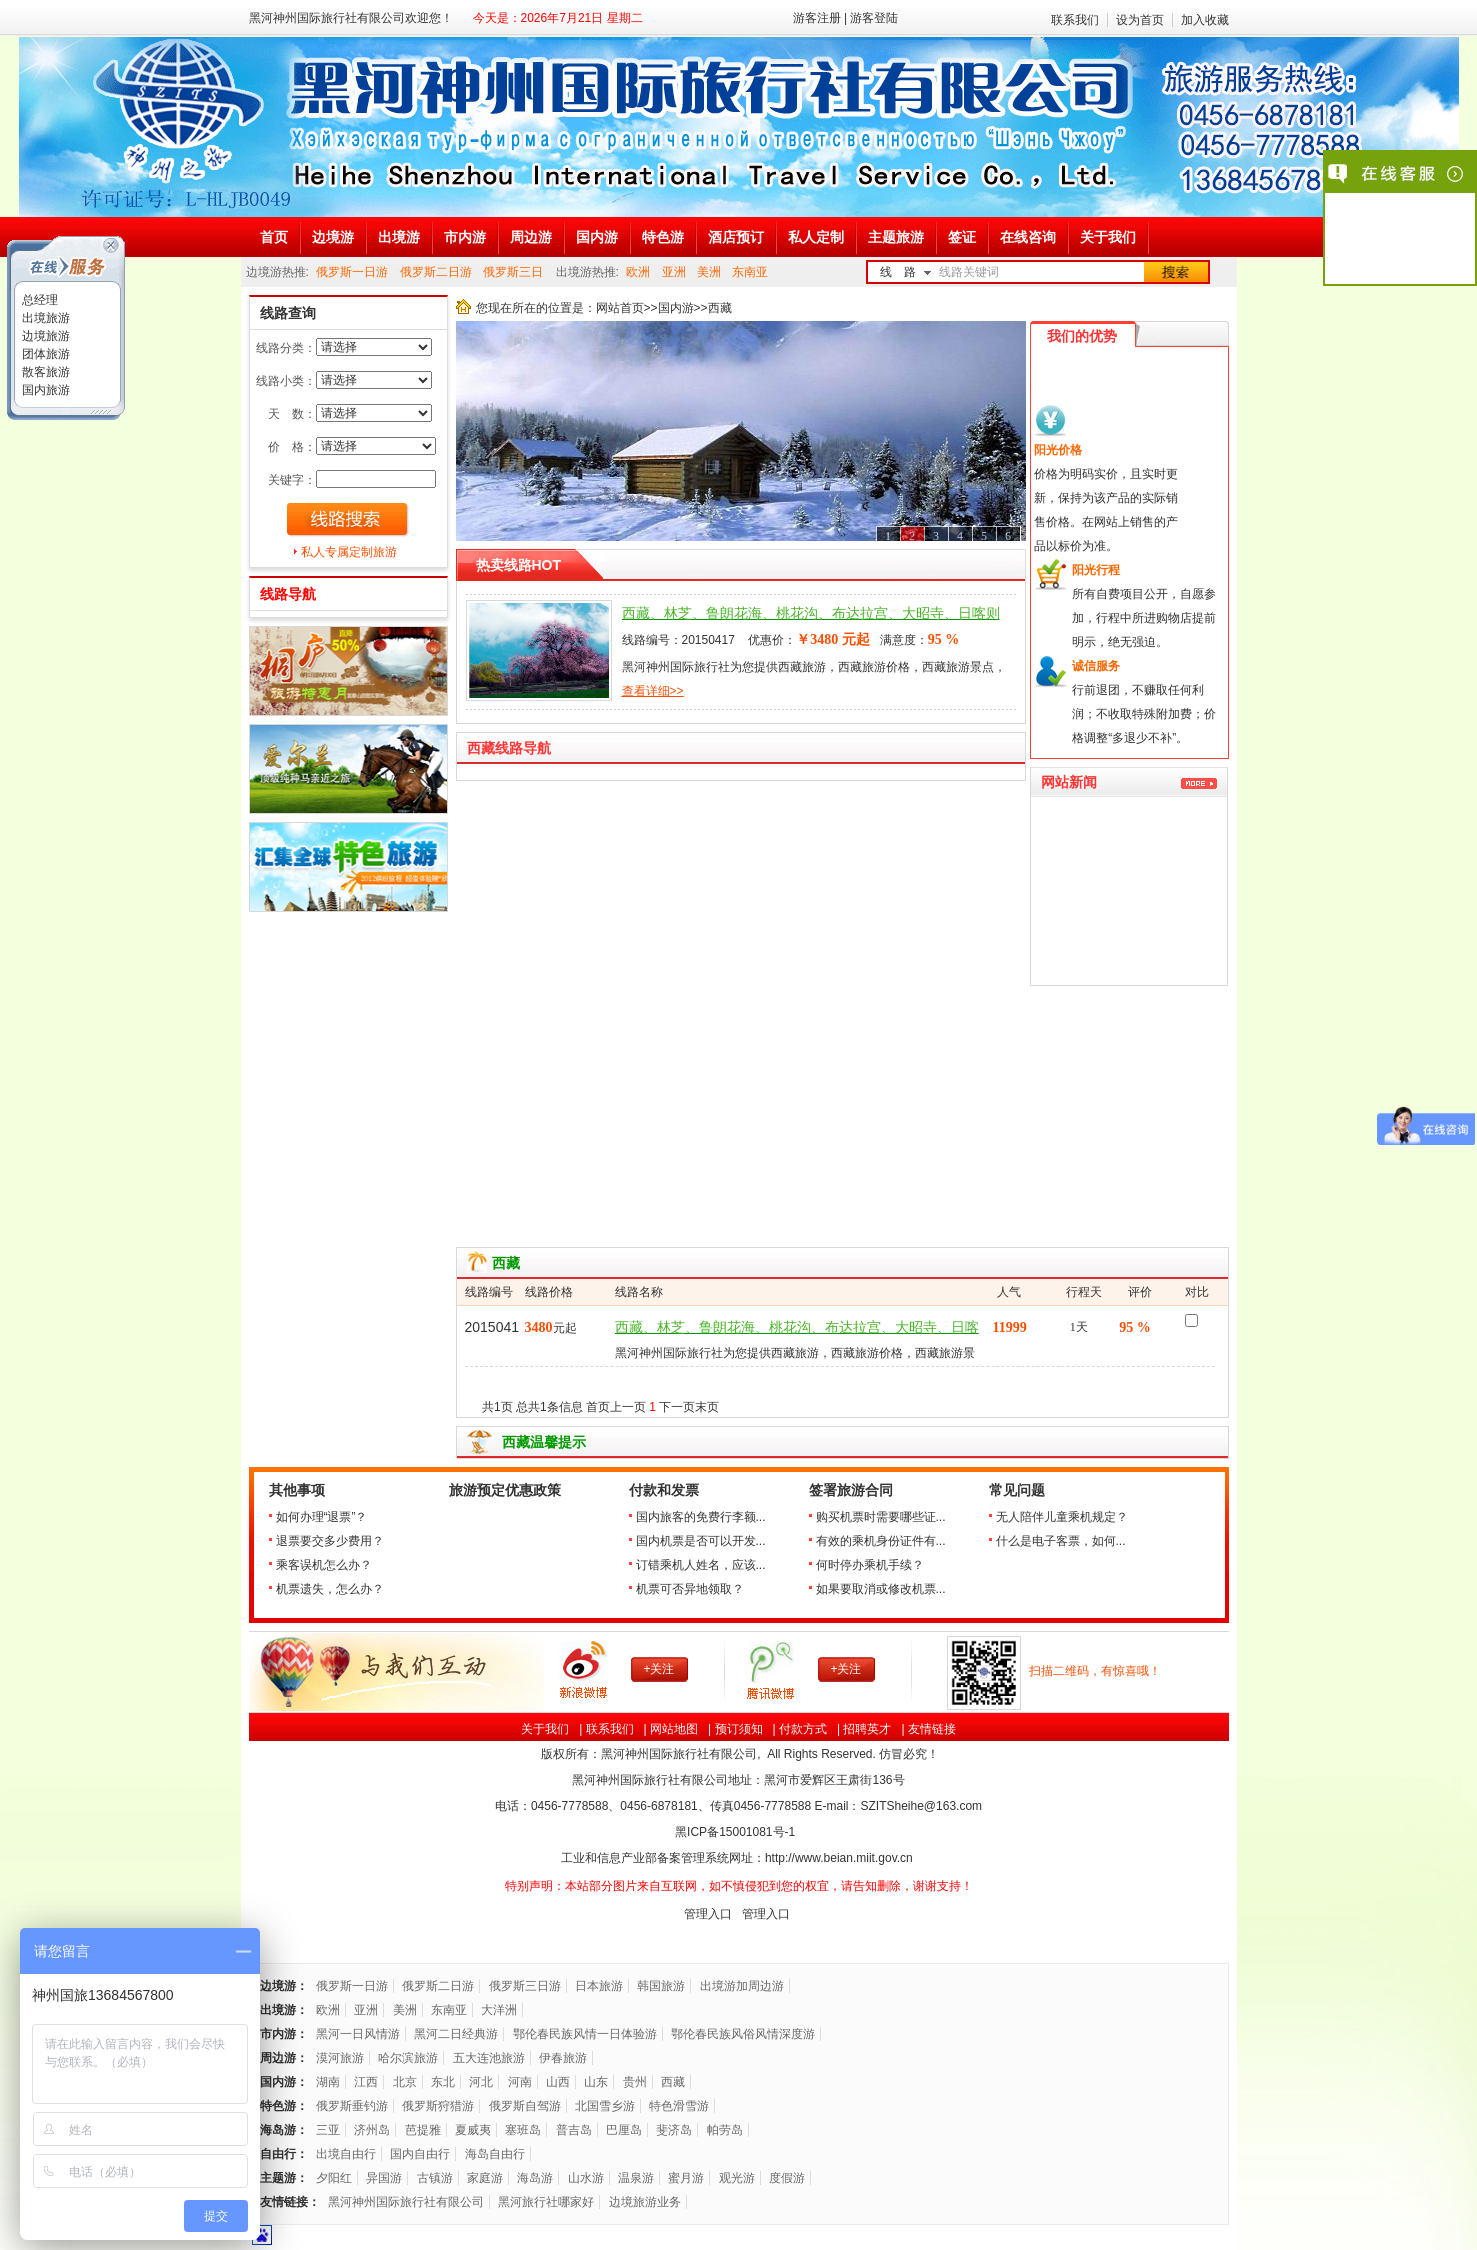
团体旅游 (44, 354)
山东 (596, 2082)
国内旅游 (44, 390)
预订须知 (739, 1729)
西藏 (673, 2082)
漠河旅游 (340, 2058)
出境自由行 (346, 2154)
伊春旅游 (563, 2058)
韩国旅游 (661, 1986)
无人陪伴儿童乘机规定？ (1062, 1517)
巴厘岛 (624, 2130)
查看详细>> (653, 691)
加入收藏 (1205, 20)
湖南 (328, 2082)
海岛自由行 (495, 2154)
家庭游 (485, 2178)
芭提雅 (423, 2130)
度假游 (787, 2178)
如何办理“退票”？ (322, 1517)
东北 (443, 2082)
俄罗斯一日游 (352, 272)
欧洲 (638, 272)
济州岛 (372, 2130)
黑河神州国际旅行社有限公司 (406, 2202)
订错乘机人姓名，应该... (701, 1565)
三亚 (328, 2130)
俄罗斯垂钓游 (352, 2106)
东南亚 (750, 272)
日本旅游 (599, 1986)
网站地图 (674, 1729)
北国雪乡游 (605, 2106)
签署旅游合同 (851, 1490)
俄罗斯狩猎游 (438, 2106)
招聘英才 (867, 1729)
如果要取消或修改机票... (881, 1589)
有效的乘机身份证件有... (881, 1541)
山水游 (586, 2178)
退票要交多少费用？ (330, 1541)
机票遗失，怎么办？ (330, 1589)
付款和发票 (664, 1490)
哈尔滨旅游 (408, 2058)
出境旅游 (44, 318)
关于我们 (545, 1729)
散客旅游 (44, 372)
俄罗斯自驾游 (525, 2106)
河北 (481, 2082)
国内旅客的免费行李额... (701, 1517)
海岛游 (535, 2178)
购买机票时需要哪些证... (881, 1517)
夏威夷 (473, 2130)
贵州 (635, 2082)
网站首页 (620, 308)
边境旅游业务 (645, 2202)
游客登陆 (874, 18)
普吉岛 (574, 2130)
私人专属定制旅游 (349, 552)
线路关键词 (969, 272)
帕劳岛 (725, 2130)
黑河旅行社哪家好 (546, 2202)
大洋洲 (499, 2010)
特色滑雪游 (679, 2106)
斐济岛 (674, 2130)
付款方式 (803, 1729)
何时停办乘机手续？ (870, 1565)
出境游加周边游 (742, 1986)
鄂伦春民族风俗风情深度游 (743, 2034)
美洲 (709, 272)
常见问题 (1017, 1490)
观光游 (737, 2178)
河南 (520, 2082)
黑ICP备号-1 (736, 1832)
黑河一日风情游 (358, 2034)
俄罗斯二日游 (436, 272)
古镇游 (435, 2178)
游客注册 (817, 18)
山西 (558, 2082)
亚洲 (674, 272)
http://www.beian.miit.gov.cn (839, 1858)
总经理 (38, 300)
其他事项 (297, 1490)
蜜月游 (686, 2178)
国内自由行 (420, 2154)
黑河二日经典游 (456, 2034)
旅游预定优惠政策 (505, 1490)
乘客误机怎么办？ (324, 1565)
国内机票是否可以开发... (701, 1541)
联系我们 (1075, 20)
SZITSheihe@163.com (921, 1806)
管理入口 (708, 1914)
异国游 (384, 2178)
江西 (366, 2082)
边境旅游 (44, 336)
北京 (405, 2082)
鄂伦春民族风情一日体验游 (585, 2034)
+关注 (658, 1669)
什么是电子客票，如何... (1061, 1541)
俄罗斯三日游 (525, 1986)
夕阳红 (334, 2178)
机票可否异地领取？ (690, 1589)
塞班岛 (523, 2130)
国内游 (676, 308)
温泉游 (636, 2178)
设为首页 (1140, 20)
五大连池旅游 (489, 2058)
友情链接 (932, 1729)
